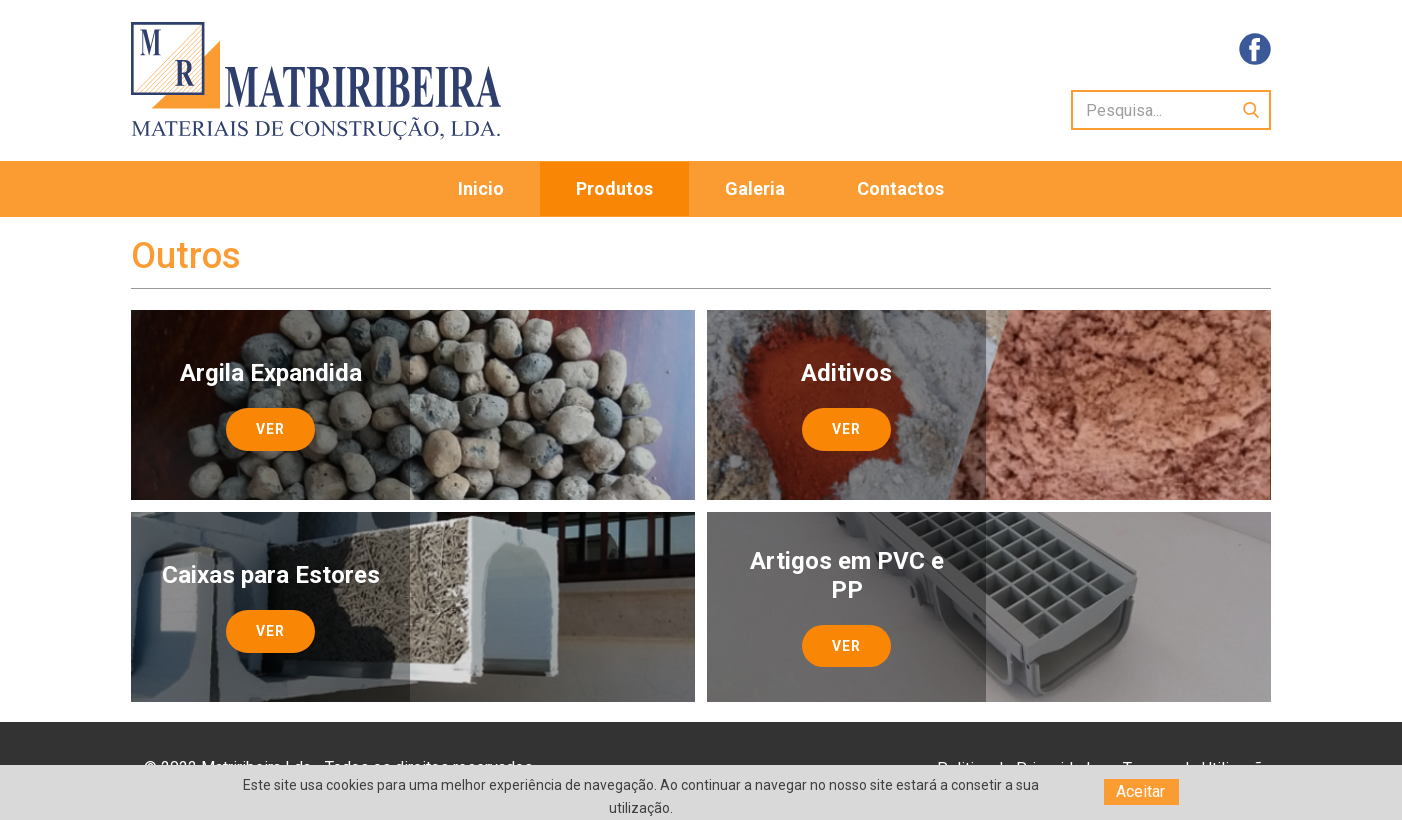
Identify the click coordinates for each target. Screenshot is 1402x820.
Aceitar (1140, 791)
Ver (270, 429)
